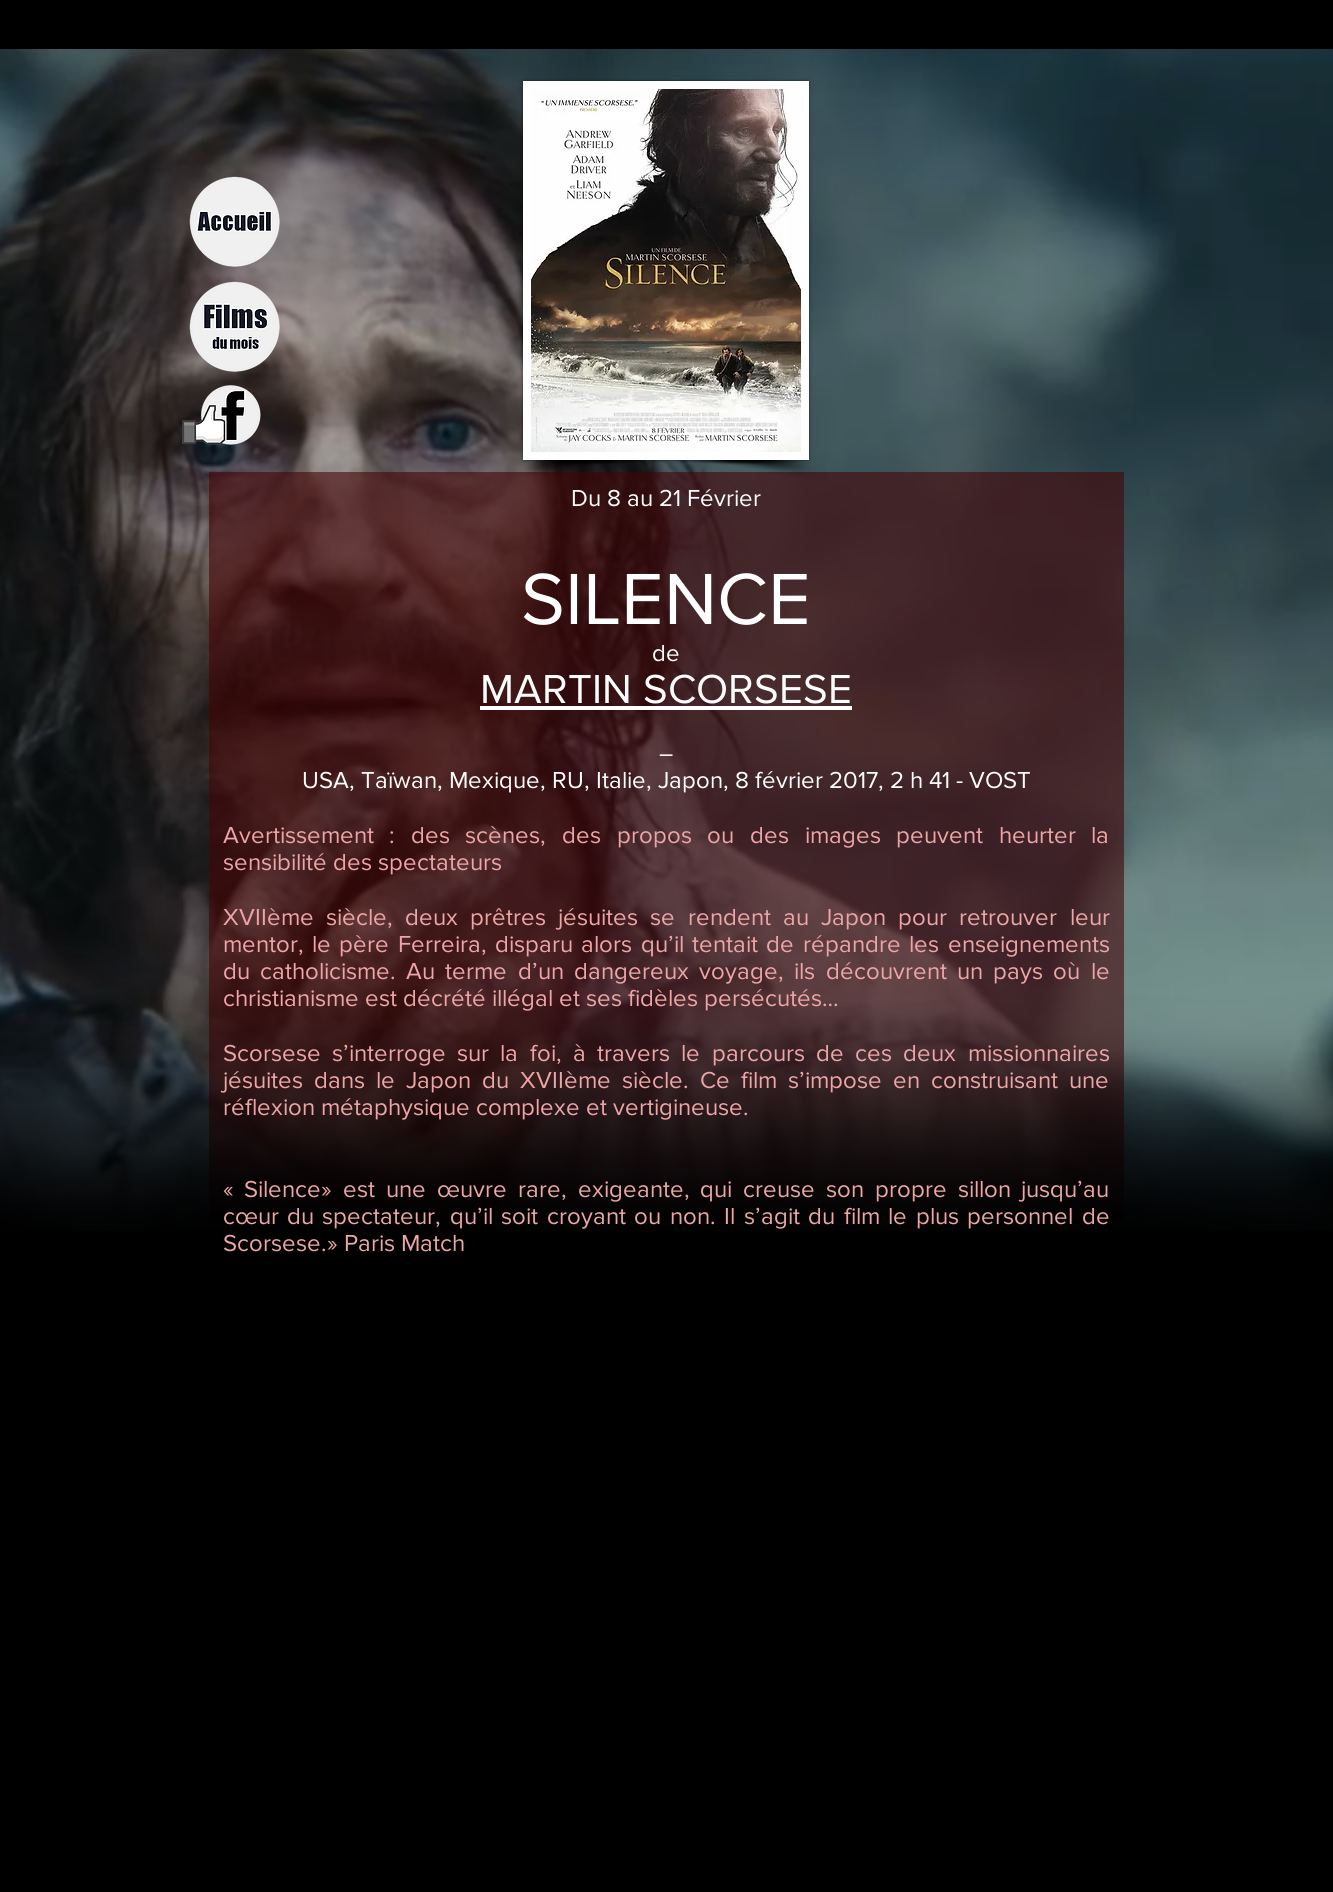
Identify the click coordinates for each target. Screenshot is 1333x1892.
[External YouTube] (678, 1478)
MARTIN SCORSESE (666, 688)
